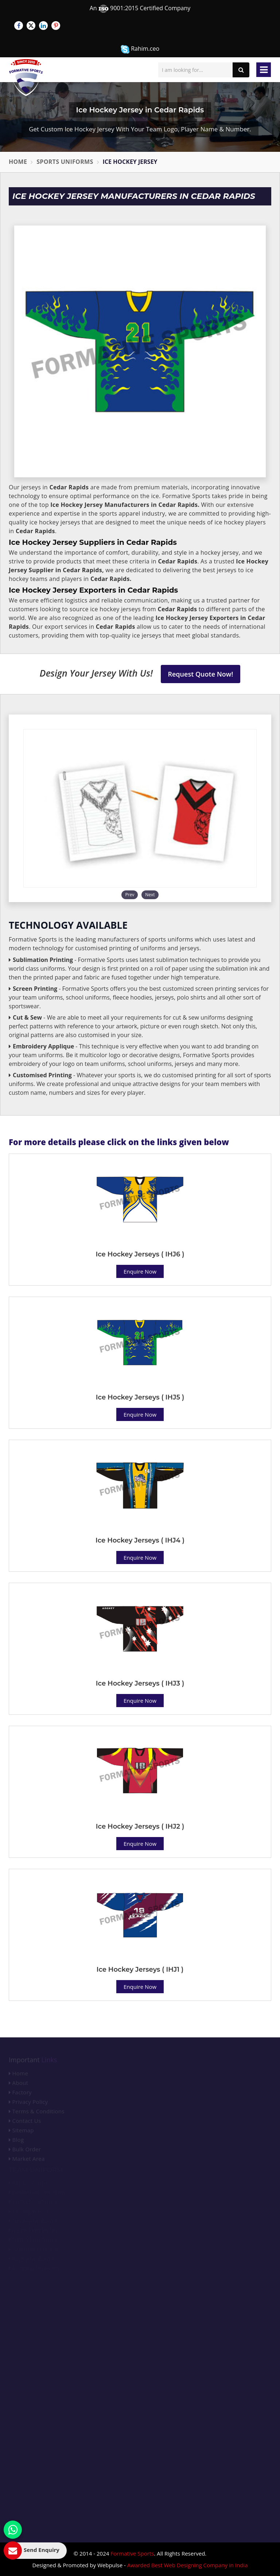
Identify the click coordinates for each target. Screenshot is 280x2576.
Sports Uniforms (64, 162)
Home (18, 162)
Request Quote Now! (200, 674)
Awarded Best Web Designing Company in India (187, 2565)
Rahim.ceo (140, 49)
